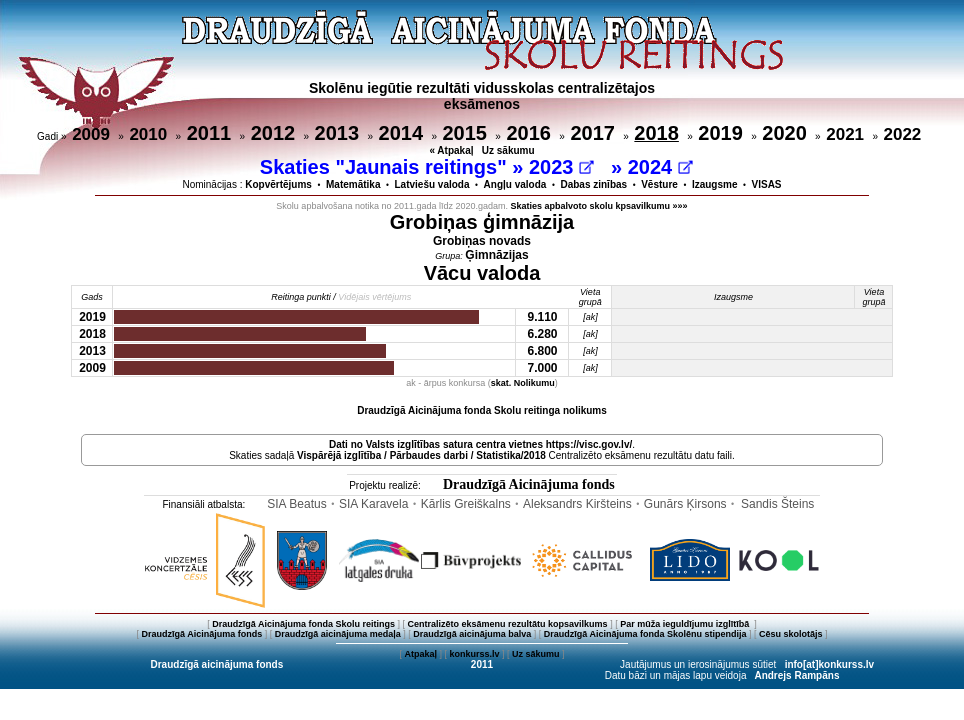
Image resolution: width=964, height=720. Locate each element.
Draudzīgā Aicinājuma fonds (529, 484)
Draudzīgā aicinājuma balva (472, 634)
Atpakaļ (420, 654)
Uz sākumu (508, 150)
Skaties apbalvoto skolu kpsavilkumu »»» (599, 206)
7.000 (542, 368)
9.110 (542, 317)
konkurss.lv (474, 654)
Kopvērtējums (278, 184)
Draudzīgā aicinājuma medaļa (338, 634)
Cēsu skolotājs (791, 634)
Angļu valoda (515, 184)
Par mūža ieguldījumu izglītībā (686, 624)
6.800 (542, 351)
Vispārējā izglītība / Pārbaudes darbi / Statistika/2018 (421, 455)
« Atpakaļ (451, 150)
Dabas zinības (593, 184)
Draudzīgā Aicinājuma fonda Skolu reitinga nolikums (482, 410)
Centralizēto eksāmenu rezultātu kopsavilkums (508, 624)
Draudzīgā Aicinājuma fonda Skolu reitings (303, 624)
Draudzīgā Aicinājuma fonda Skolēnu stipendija (645, 634)
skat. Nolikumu (523, 383)
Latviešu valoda (432, 184)
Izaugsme (715, 184)
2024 (660, 167)
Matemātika (353, 184)
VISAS (767, 184)
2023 (561, 167)
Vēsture (659, 184)
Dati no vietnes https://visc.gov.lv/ (480, 444)
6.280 (542, 334)
